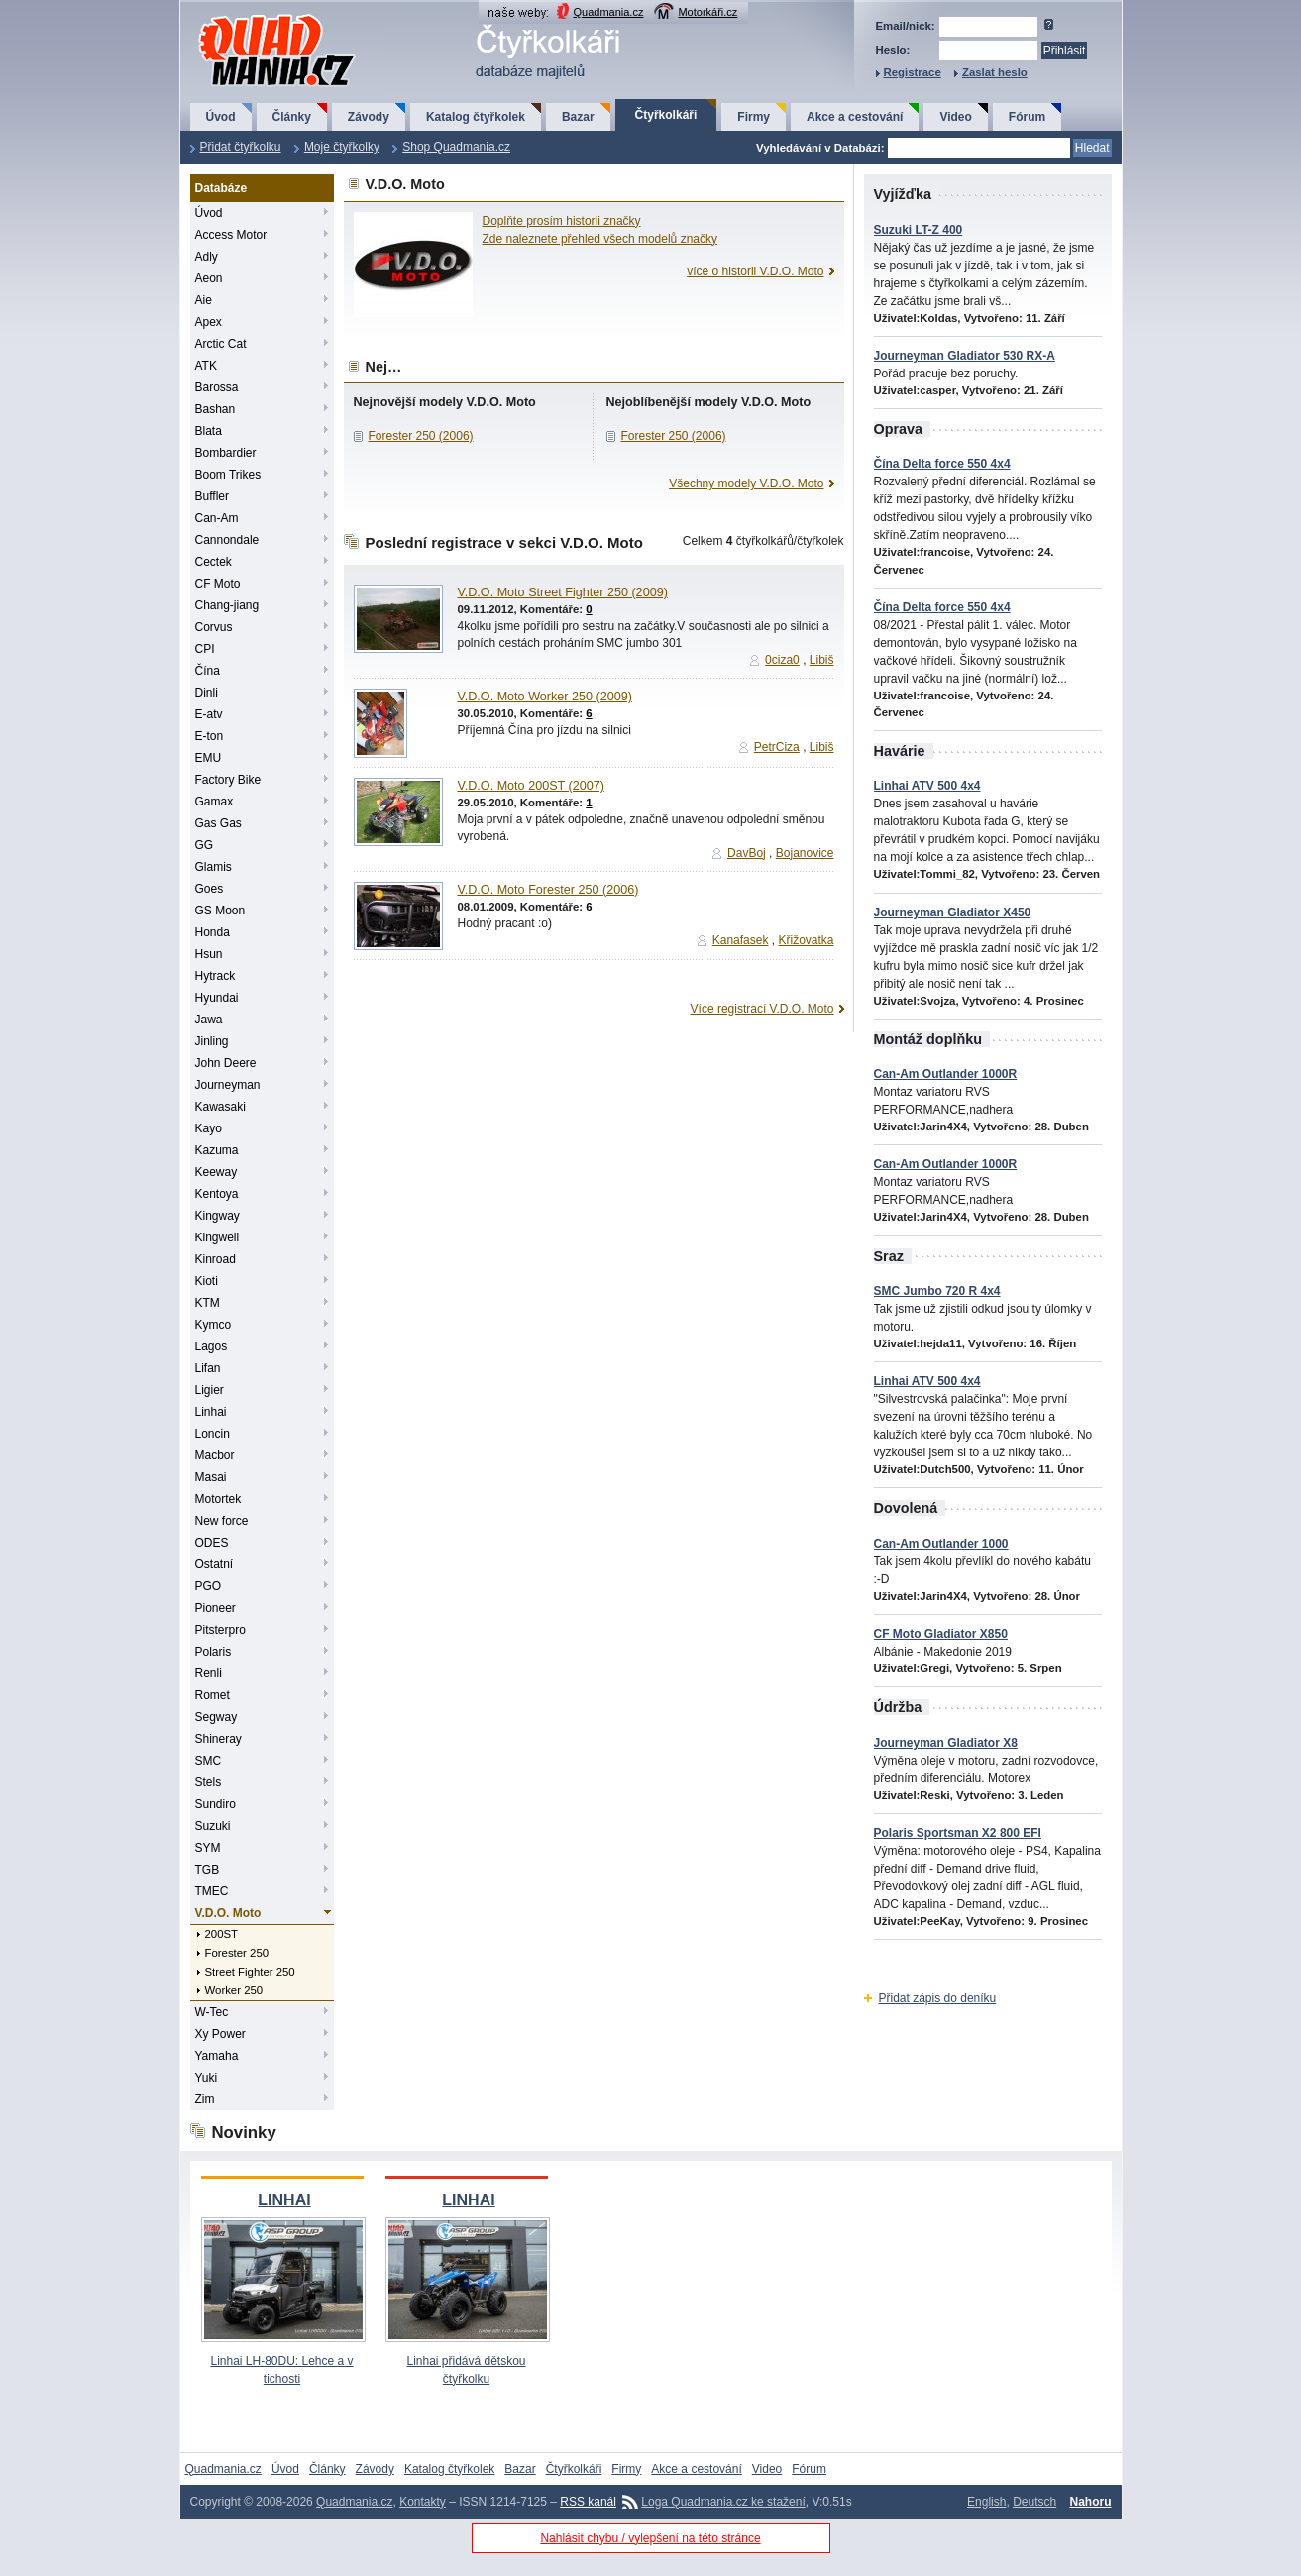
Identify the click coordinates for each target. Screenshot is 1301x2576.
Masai (211, 1477)
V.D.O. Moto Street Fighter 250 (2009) (563, 592)
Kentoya (217, 1194)
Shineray (218, 1739)
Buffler (212, 496)
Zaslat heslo (995, 72)
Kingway (217, 1216)
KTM (207, 1303)
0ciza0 (782, 660)
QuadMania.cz (252, 15)
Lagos (211, 1346)
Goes (209, 889)
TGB (207, 1870)
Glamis (213, 867)
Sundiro (215, 1804)
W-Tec (212, 2012)
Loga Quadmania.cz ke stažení (723, 2502)
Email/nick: (905, 26)
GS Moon (220, 910)
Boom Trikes (228, 475)
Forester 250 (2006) (421, 436)
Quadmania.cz (609, 12)
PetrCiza (777, 747)
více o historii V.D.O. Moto (755, 271)
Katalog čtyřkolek (475, 117)
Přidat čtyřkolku (240, 147)
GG (204, 845)
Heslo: (893, 49)
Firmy (753, 117)
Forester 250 (237, 1953)
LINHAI (284, 2200)
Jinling (212, 1041)
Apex (208, 322)
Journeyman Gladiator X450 (952, 912)
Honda (212, 932)
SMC (208, 1761)
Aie (203, 300)
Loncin (212, 1434)
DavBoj (746, 853)
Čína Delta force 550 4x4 (942, 464)
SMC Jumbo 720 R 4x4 (937, 1291)
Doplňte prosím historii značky (562, 221)
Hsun (209, 954)
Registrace (912, 72)
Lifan (208, 1368)
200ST (222, 1934)
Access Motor (231, 235)
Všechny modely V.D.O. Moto (746, 483)
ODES (212, 1543)
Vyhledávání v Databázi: (820, 148)
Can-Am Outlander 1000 (941, 1544)
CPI (205, 649)
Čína (207, 671)
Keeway (216, 1172)
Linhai (211, 1412)
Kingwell (217, 1237)
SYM (208, 1848)
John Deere (226, 1063)
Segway (216, 1717)
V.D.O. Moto (228, 1913)
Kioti (206, 1281)
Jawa (209, 1019)
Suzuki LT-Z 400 (918, 230)
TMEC (212, 1891)
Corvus (214, 627)
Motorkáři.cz (707, 12)
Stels (208, 1782)
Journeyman (228, 1085)
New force (222, 1521)
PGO (208, 1586)
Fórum (1027, 117)
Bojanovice (805, 853)
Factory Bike (228, 780)
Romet (212, 1695)
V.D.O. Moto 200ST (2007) (531, 786)
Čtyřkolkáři (666, 115)
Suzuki (213, 1826)
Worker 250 (234, 1990)
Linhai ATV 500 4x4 (927, 786)
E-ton (209, 736)
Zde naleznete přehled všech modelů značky (600, 239)
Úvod (221, 117)
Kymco (213, 1325)
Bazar (578, 117)
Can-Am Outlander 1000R (946, 1074)
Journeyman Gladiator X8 (946, 1743)
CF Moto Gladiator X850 (941, 1634)
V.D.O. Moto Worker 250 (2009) (545, 696)
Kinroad (215, 1259)
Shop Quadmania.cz (456, 147)
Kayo (208, 1128)
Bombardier (226, 453)
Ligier (209, 1390)
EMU (208, 758)
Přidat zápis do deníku (938, 1998)
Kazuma (217, 1150)
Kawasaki (220, 1107)
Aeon (209, 278)
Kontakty (422, 2502)
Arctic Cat (221, 344)
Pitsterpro (220, 1630)
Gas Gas (218, 823)
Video (955, 117)
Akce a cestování (855, 117)
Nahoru (1091, 2502)
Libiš (822, 660)
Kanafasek (740, 940)
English (986, 2502)
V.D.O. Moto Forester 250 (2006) (548, 890)
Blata (208, 431)
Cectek (213, 562)
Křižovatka (805, 940)
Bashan (215, 409)
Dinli (206, 692)
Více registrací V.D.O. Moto (762, 1009)
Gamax (214, 801)
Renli (208, 1673)
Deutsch (1034, 2502)
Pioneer (215, 1608)
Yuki (206, 2078)
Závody (368, 117)
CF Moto (218, 583)
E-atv (209, 714)
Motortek (218, 1499)
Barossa (217, 387)
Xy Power (220, 2034)
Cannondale (227, 540)
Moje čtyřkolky (341, 147)
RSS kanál (588, 2502)
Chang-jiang (227, 605)
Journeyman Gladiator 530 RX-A (964, 356)
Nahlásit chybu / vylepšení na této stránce (650, 2538)
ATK (206, 366)
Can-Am (217, 518)
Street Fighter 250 (250, 1972)
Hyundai (217, 998)
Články (291, 117)
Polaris (213, 1652)
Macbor (215, 1455)
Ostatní (214, 1564)
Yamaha (217, 2056)
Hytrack (215, 976)
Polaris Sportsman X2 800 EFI (957, 1833)
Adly (206, 257)
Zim (205, 2099)
